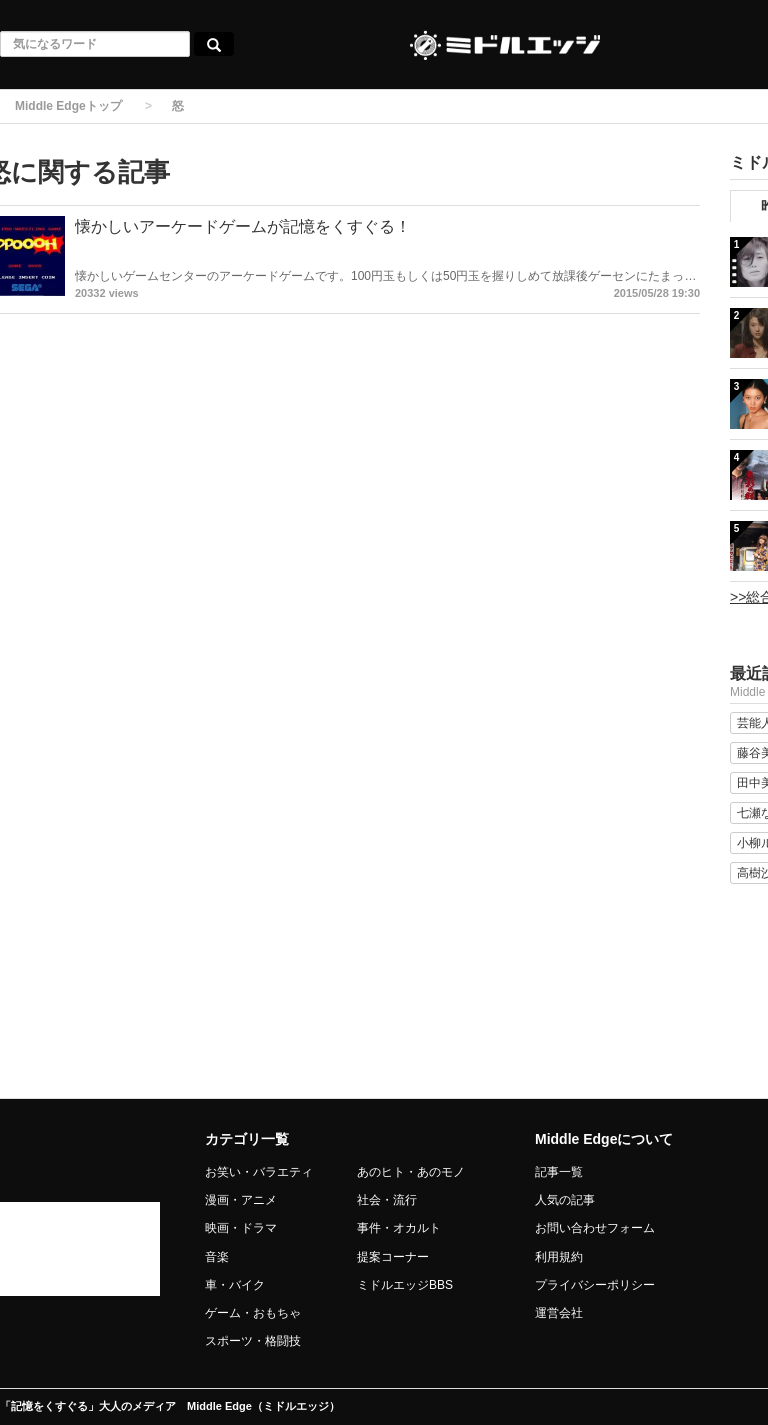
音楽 (217, 1257)
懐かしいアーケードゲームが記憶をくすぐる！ (243, 226)
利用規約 (559, 1257)
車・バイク (235, 1285)
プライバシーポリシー (595, 1285)
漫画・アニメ (241, 1200)
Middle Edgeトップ (68, 106)
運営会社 (559, 1313)
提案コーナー (393, 1257)
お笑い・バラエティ (259, 1172)
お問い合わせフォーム (595, 1228)
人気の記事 (565, 1200)
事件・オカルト (399, 1228)
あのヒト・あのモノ (411, 1172)
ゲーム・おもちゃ (253, 1313)
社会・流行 (387, 1200)
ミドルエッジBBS (405, 1285)
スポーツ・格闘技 (253, 1341)
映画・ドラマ (241, 1228)
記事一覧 (559, 1172)
